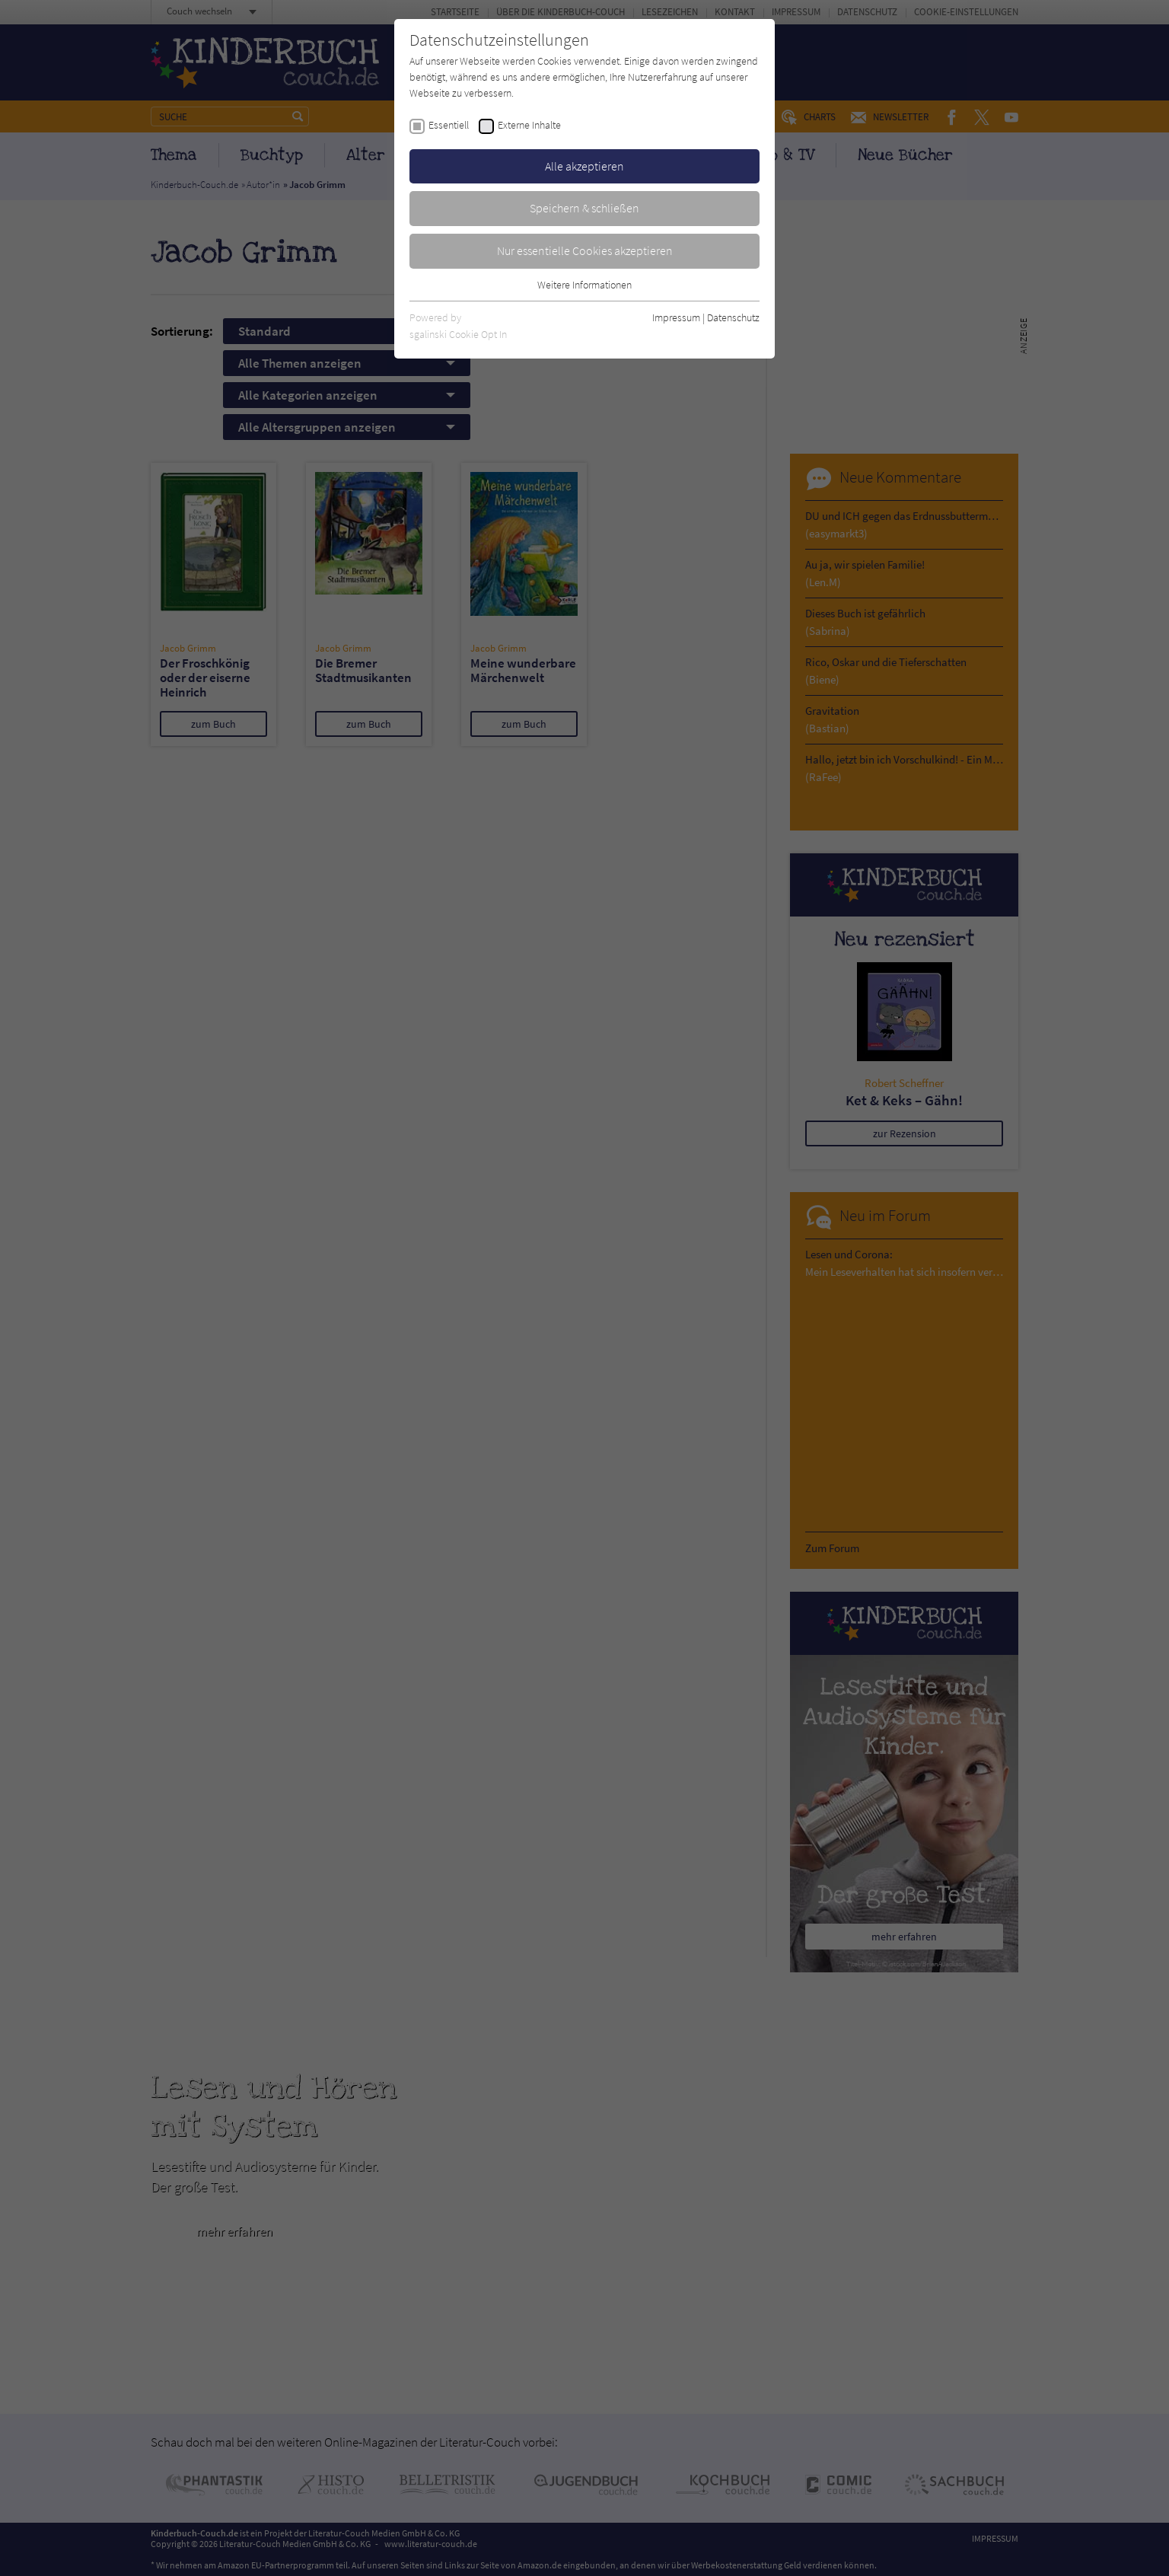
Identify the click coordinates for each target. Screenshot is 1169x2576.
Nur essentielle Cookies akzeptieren (585, 250)
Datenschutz (733, 317)
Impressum (676, 317)
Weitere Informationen (584, 285)
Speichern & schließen (584, 207)
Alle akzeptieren (584, 166)
